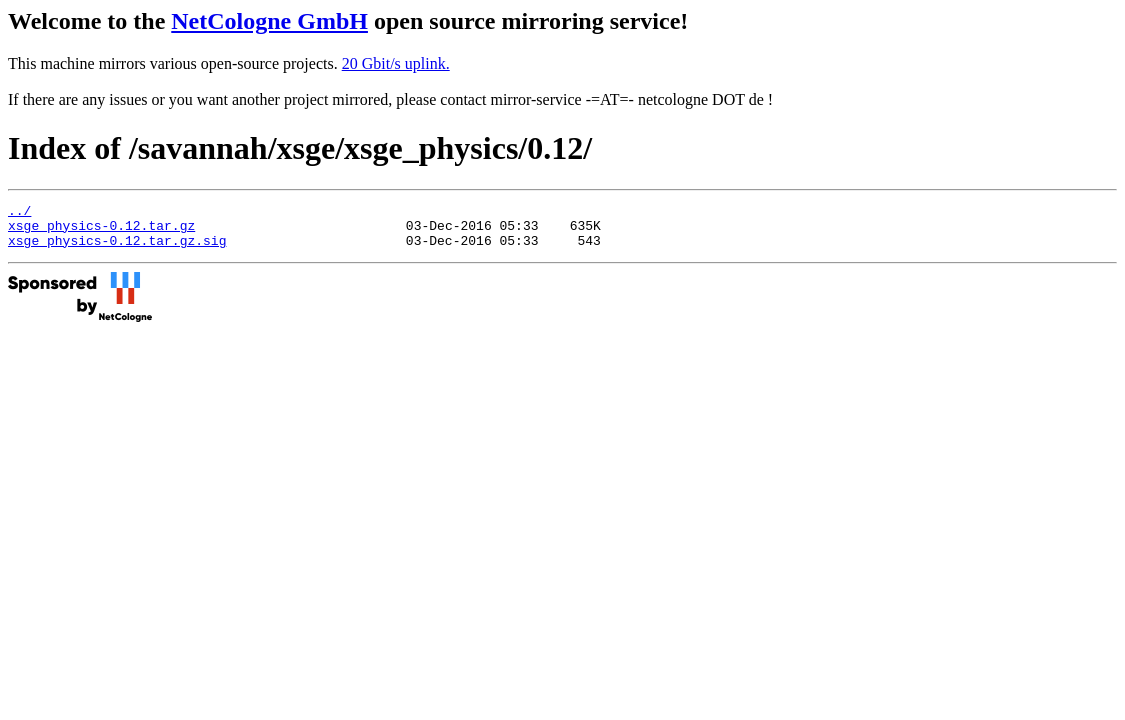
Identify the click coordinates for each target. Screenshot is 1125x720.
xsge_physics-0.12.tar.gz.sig (117, 249)
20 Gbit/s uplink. (396, 63)
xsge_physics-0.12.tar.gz (101, 231)
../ (19, 213)
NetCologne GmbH (269, 21)
